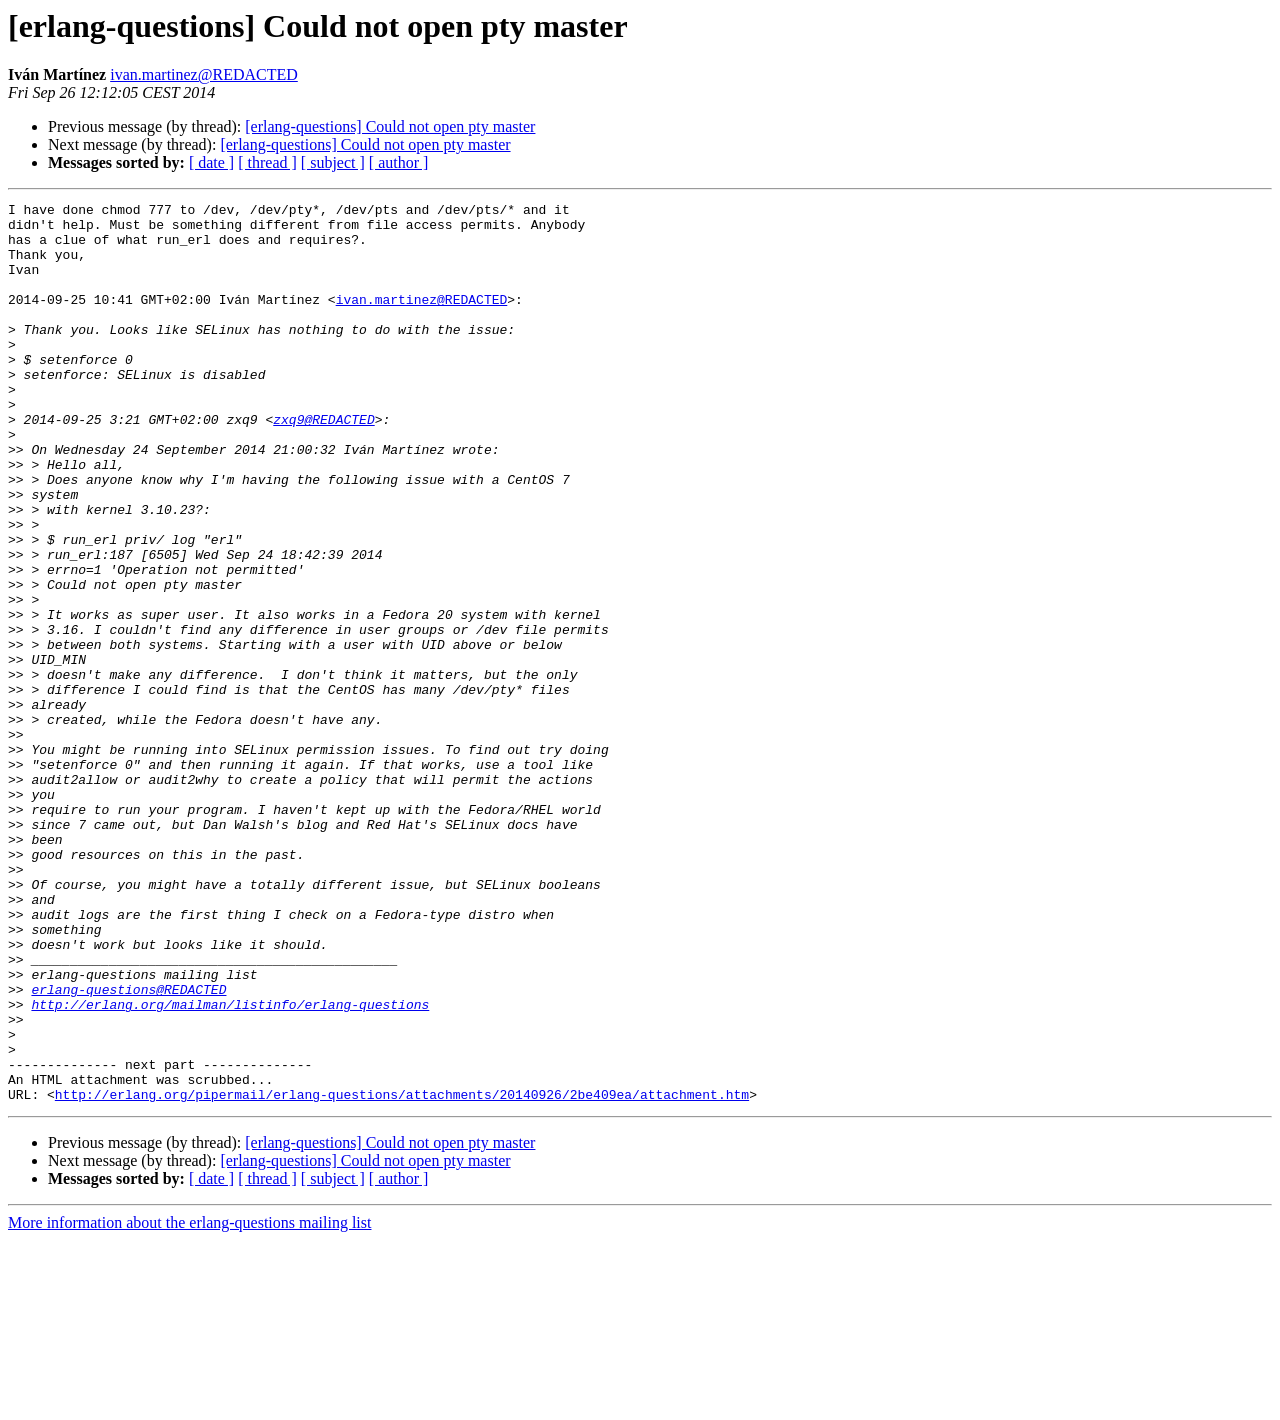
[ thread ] (267, 162)
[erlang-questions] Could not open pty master (390, 126)
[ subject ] (333, 162)
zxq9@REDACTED (323, 464)
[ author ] (399, 162)
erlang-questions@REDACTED (128, 1148)
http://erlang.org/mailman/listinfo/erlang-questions (230, 1166)
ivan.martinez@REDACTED (204, 74)
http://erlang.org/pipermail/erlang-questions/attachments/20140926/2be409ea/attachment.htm (402, 1274)
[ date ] (211, 162)
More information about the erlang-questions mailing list (189, 1402)
